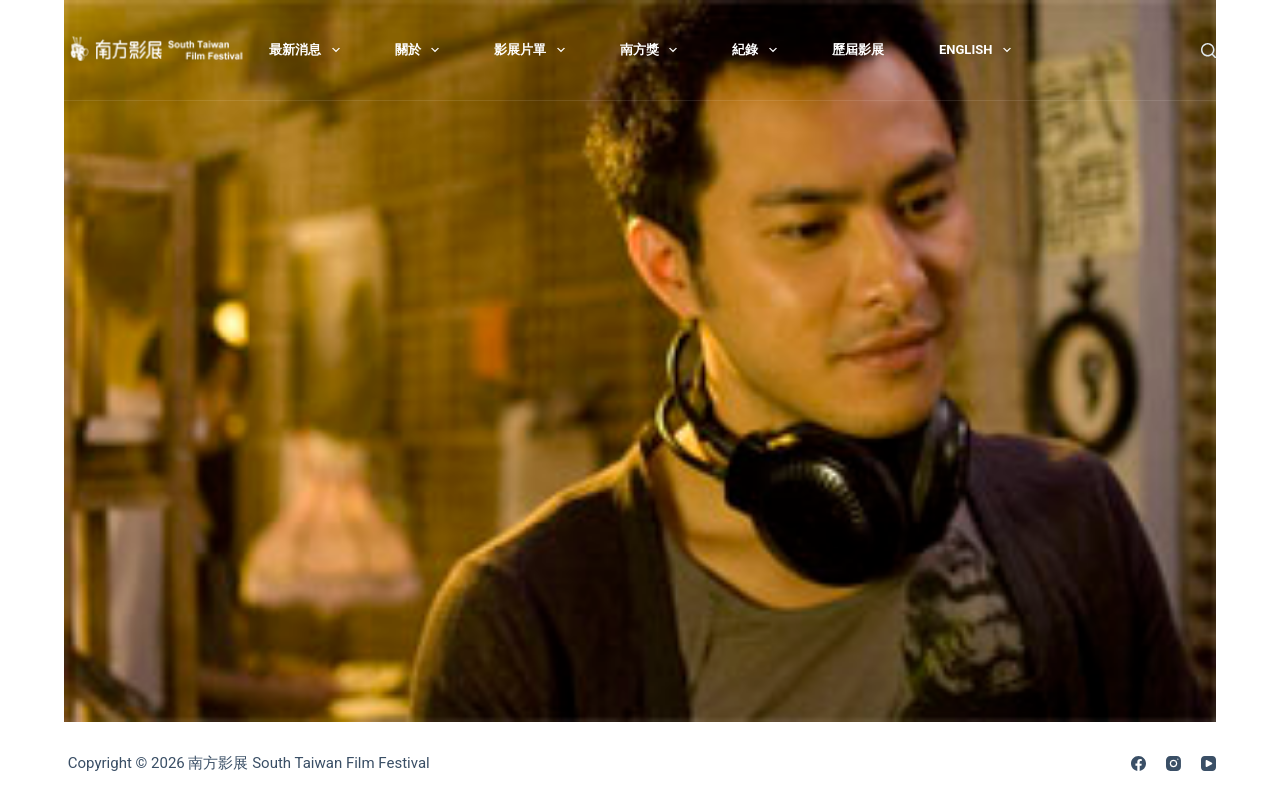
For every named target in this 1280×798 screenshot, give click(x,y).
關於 (421, 50)
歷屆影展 (858, 49)
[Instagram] (1173, 763)
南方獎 (653, 50)
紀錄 (758, 50)
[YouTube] (1208, 763)
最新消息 (308, 50)
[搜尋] (1208, 50)
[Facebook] (1138, 763)
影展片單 (533, 50)
